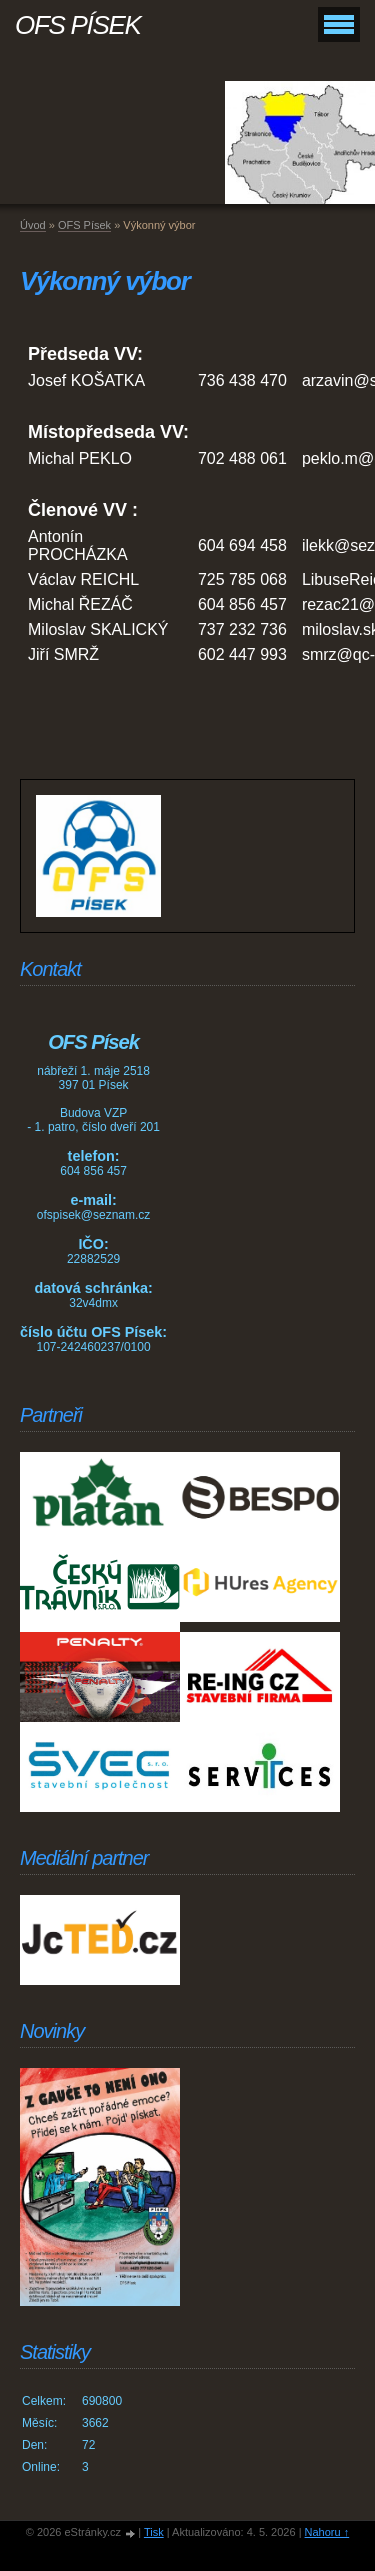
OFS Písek (84, 225)
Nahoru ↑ (327, 2532)
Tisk (154, 2532)
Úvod (33, 225)
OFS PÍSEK (78, 25)
